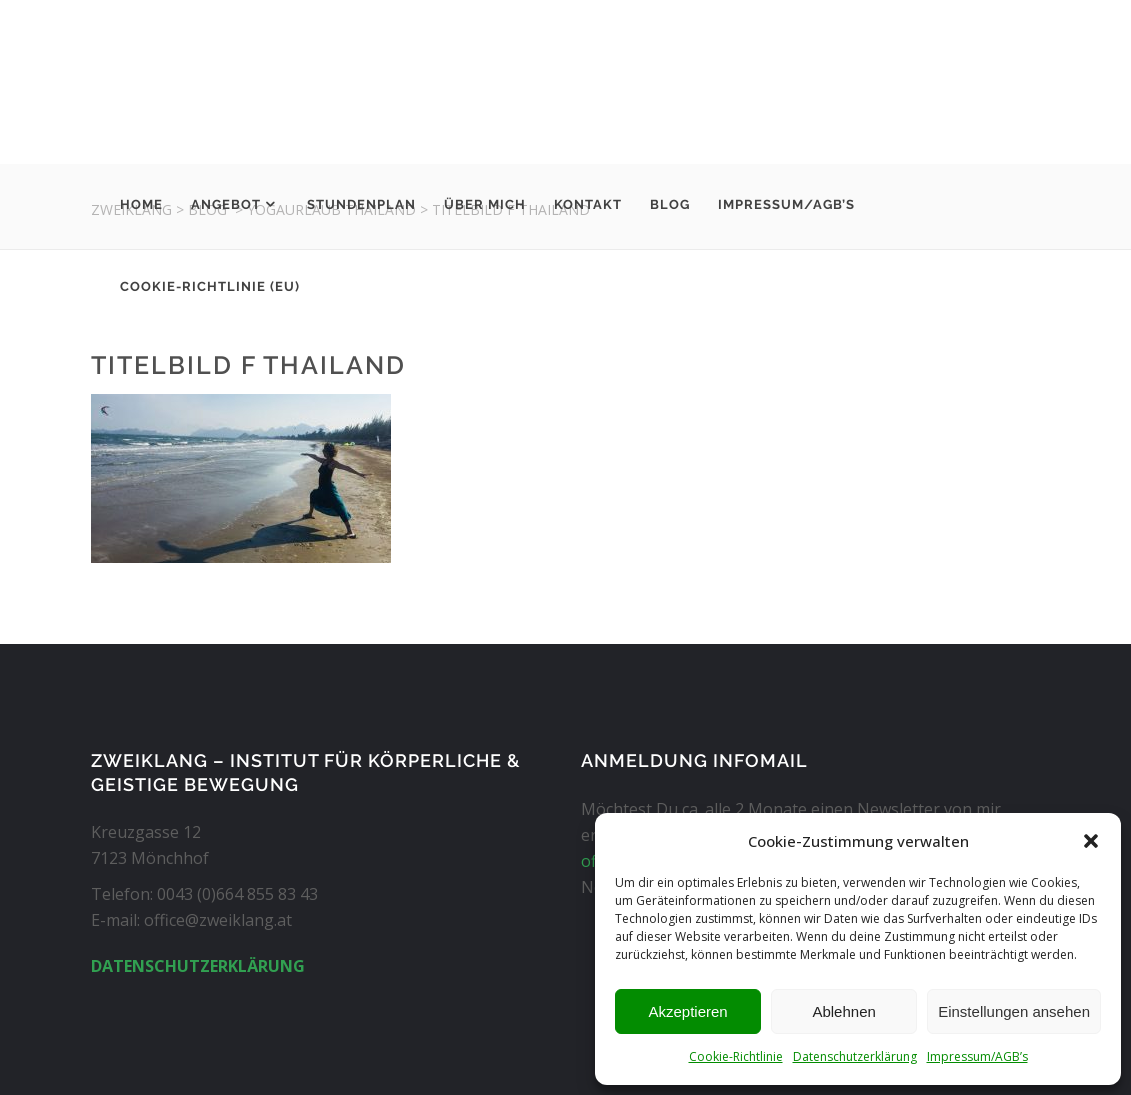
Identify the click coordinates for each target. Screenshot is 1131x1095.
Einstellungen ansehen (1014, 1011)
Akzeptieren (687, 1011)
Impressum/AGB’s (977, 1056)
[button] (1091, 841)
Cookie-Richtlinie (736, 1056)
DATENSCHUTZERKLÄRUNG (198, 966)
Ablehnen (843, 1011)
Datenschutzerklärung (855, 1056)
